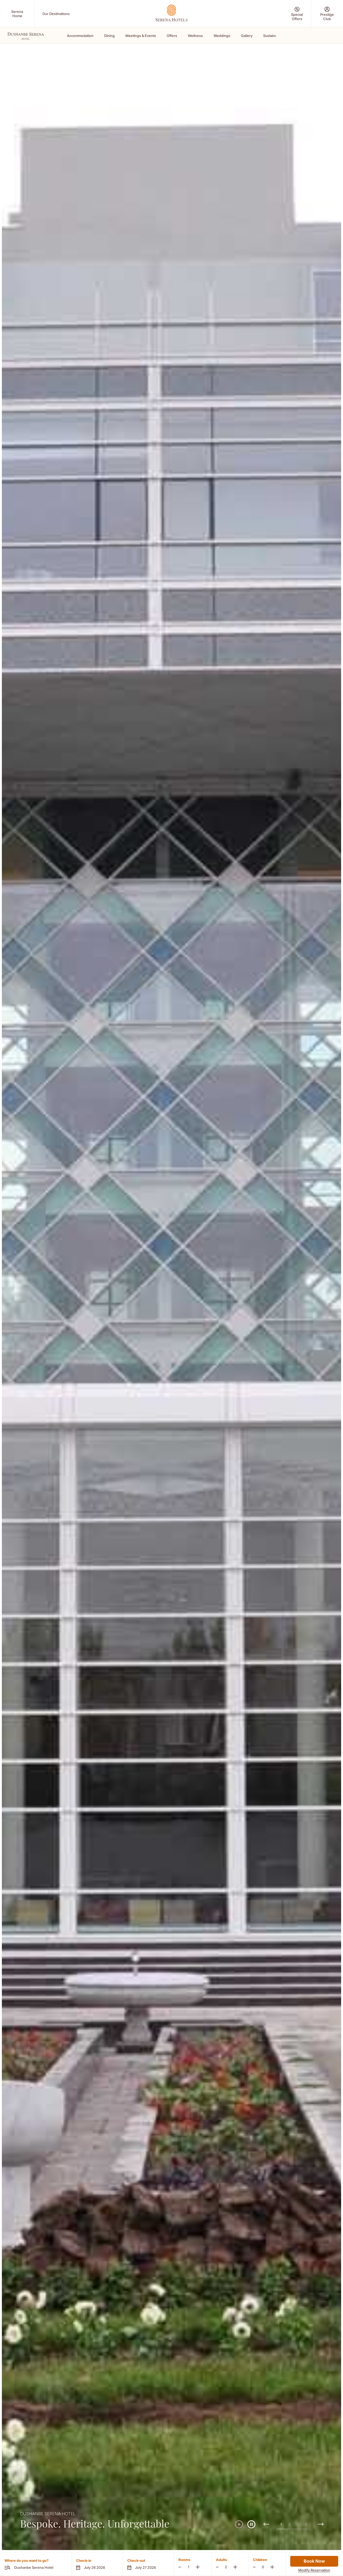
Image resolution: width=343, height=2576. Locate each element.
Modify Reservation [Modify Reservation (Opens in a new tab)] (314, 2570)
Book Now (314, 2561)
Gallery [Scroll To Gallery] (246, 35)
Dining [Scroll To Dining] (109, 35)
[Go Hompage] (171, 13)
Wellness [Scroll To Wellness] (195, 35)
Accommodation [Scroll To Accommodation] (80, 35)
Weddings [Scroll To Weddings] (222, 35)
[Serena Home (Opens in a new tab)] (17, 13)
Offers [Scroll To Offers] (172, 35)
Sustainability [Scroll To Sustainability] (274, 35)
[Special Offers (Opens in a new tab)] (297, 13)
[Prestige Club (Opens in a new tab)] (327, 13)
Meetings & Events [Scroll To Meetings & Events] (140, 35)
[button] (97, 2564)
